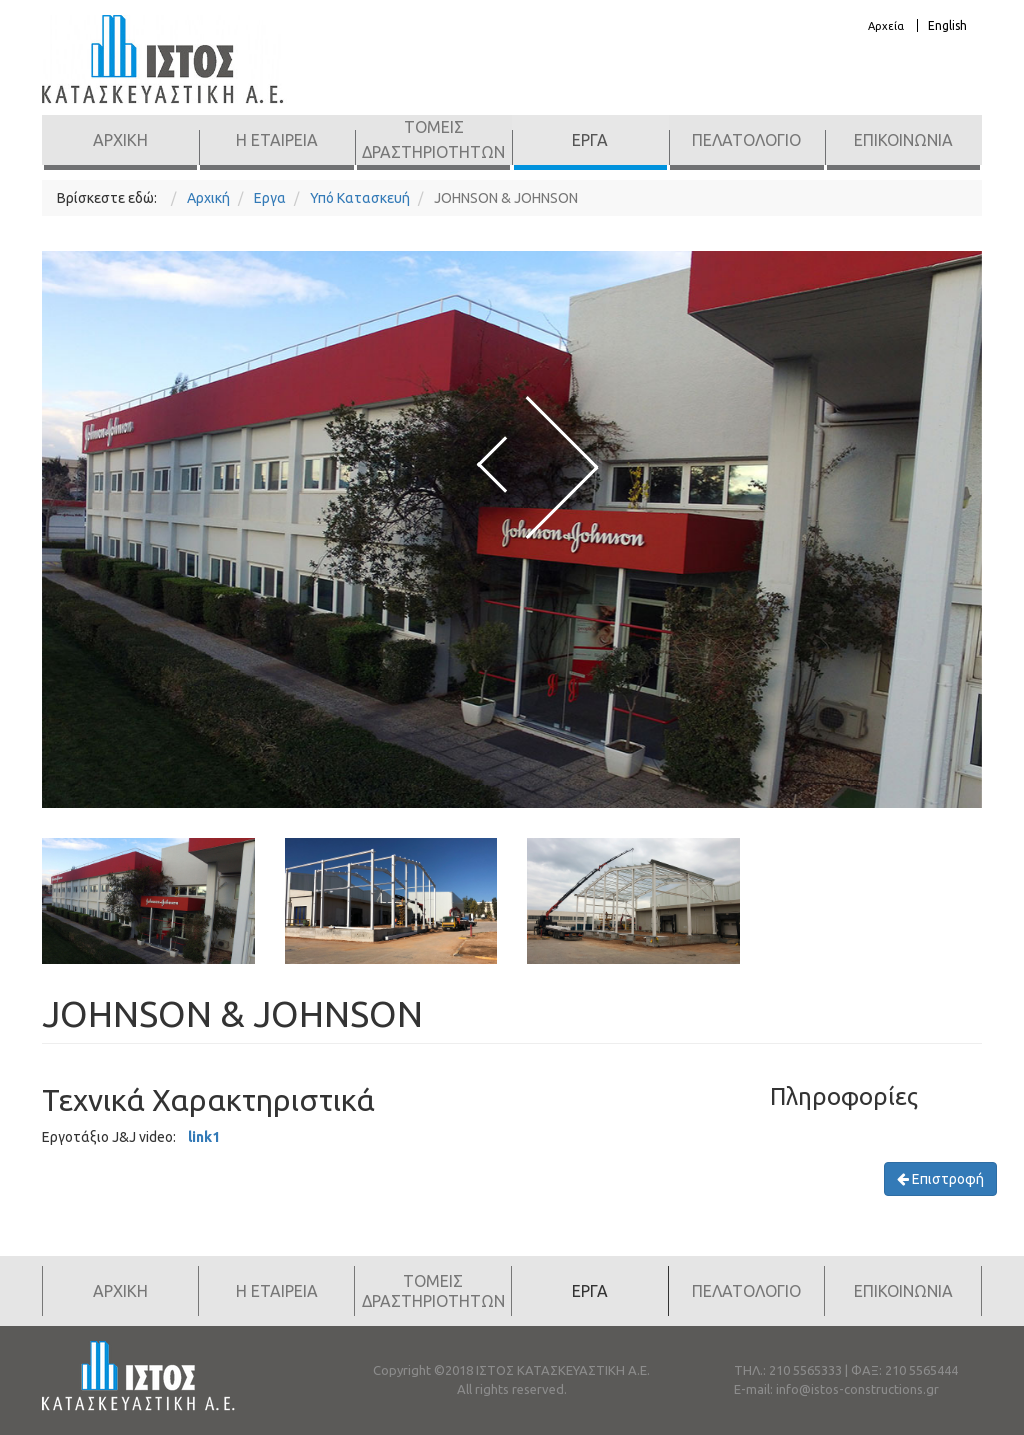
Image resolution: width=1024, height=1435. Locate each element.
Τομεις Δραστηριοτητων (433, 139)
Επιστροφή (940, 1179)
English (947, 25)
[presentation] (492, 462)
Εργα (590, 140)
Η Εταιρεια (277, 140)
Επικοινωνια (903, 140)
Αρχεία (886, 26)
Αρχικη (120, 140)
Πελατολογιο (746, 140)
